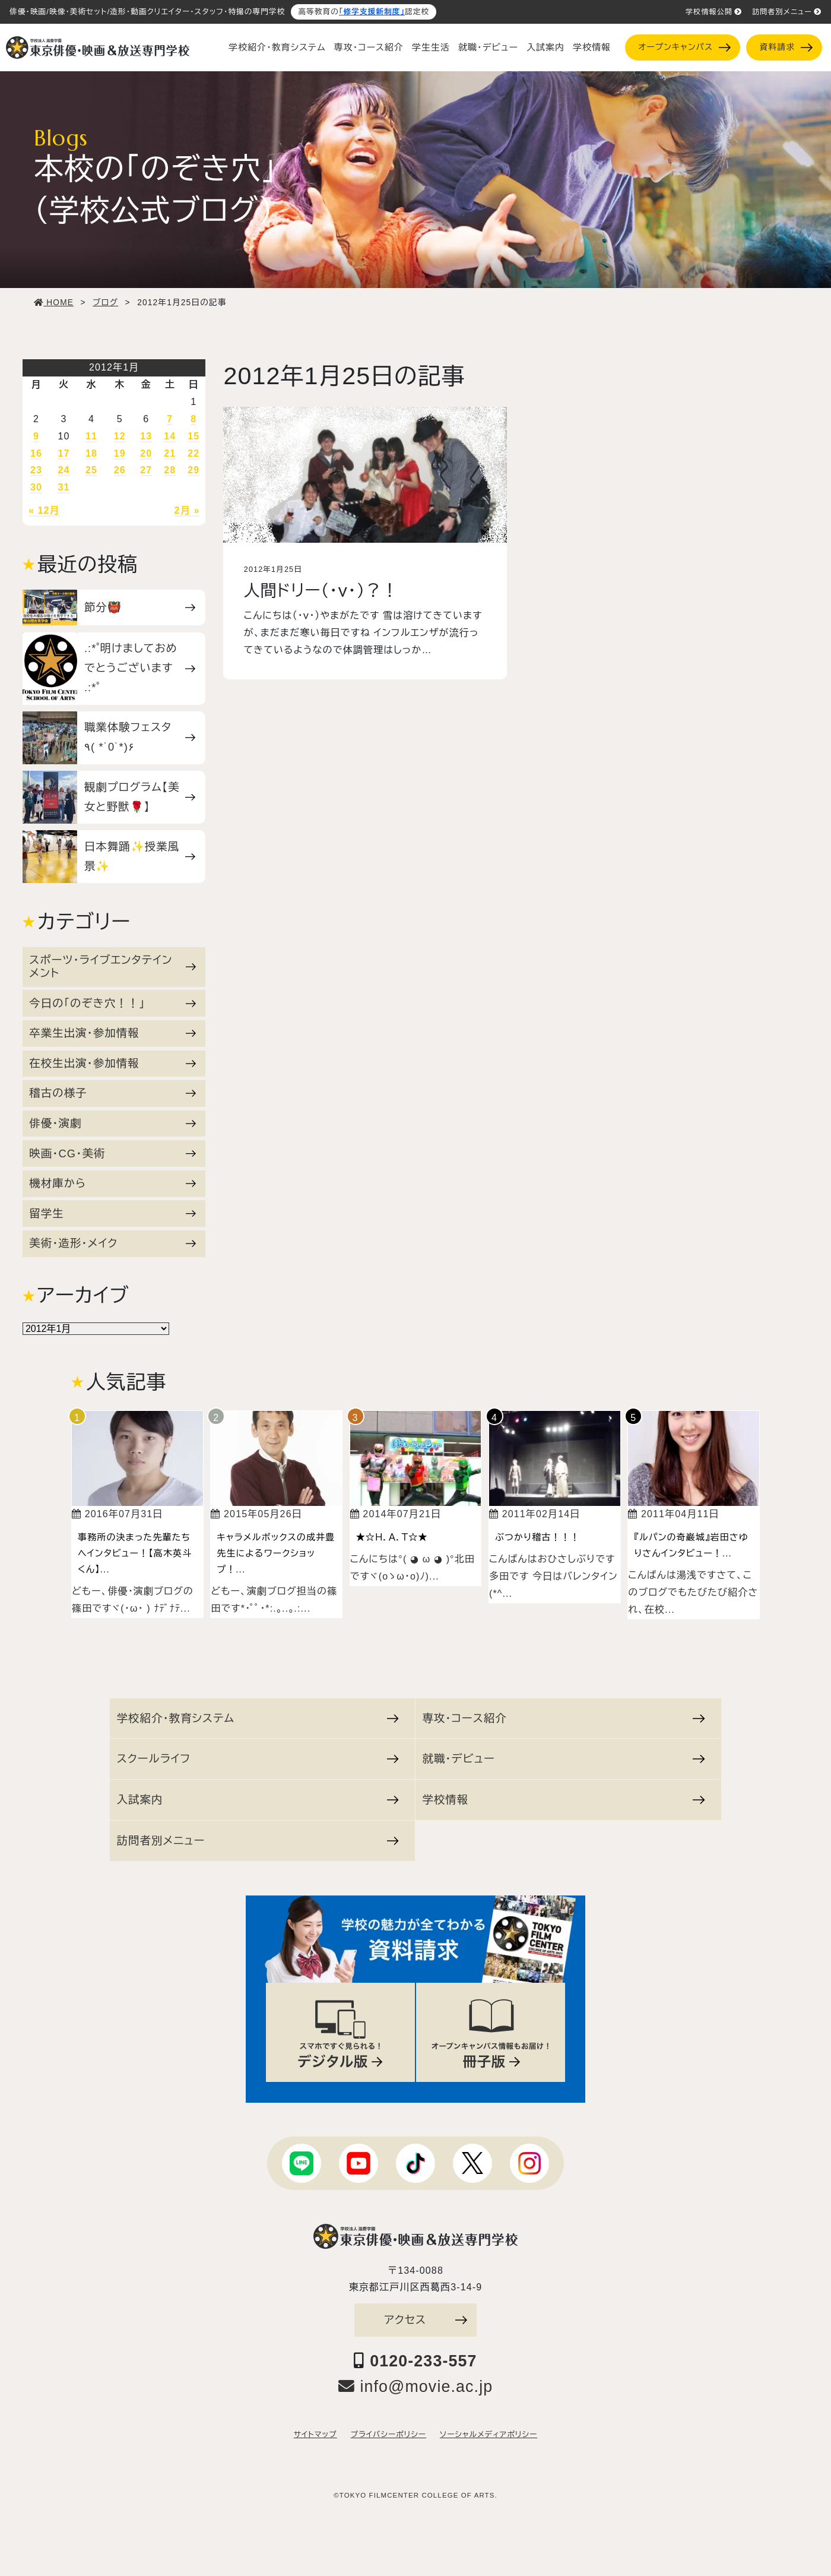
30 (36, 487)
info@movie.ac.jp (415, 2386)
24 (63, 470)
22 (193, 453)
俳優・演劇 (112, 1123)
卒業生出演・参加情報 (112, 1033)
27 (146, 470)
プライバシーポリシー (388, 2435)
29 (193, 470)
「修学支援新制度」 (372, 12)
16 (36, 453)
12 (120, 436)
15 (193, 436)
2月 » (187, 510)
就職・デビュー (488, 47)
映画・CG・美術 (112, 1153)
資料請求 (786, 47)
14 (170, 436)
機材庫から (112, 1183)
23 (36, 470)
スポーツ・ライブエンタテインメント (112, 966)
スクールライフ (258, 1758)
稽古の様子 (112, 1093)
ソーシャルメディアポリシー (488, 2435)
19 (120, 453)
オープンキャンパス (684, 47)
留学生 (112, 1213)
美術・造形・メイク (112, 1243)
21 (170, 453)
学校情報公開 (714, 12)
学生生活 (431, 47)
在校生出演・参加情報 (112, 1063)
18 (91, 453)
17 (63, 453)
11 (91, 436)
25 (91, 470)
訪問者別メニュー (787, 12)
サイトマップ (315, 2435)
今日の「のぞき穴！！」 (112, 1003)
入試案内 (545, 47)
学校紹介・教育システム (277, 47)
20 (146, 453)
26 (120, 470)
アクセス (425, 2320)
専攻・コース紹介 (369, 47)
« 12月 (44, 510)
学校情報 (592, 47)
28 (170, 470)
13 (146, 436)
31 (63, 487)
